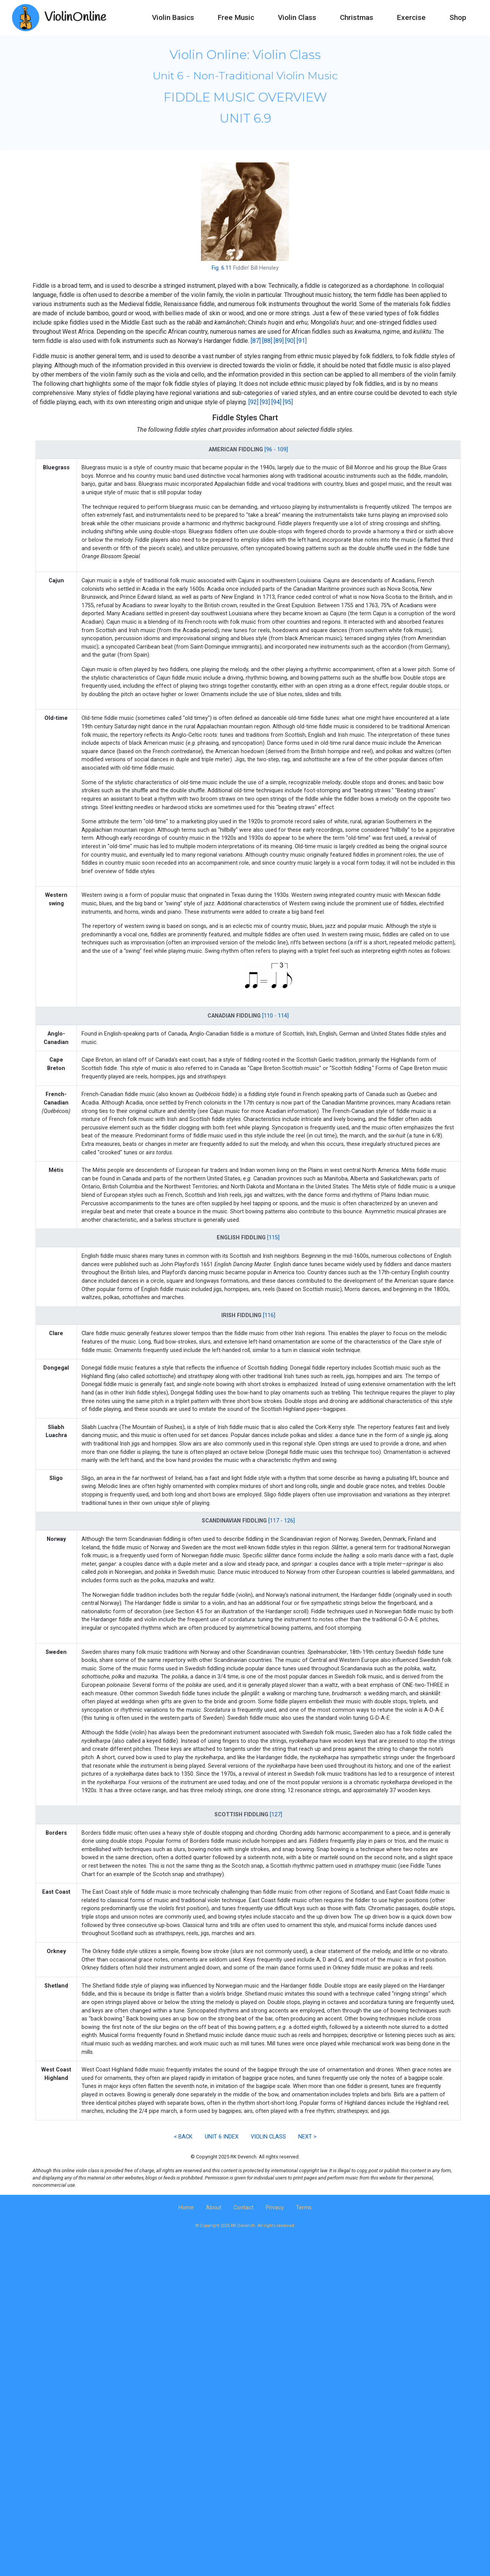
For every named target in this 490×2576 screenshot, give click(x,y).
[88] (267, 340)
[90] (290, 340)
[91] (302, 340)
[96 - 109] (276, 449)
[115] (273, 1237)
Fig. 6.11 (222, 268)
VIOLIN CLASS (268, 2137)
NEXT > (307, 2137)
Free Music (236, 17)
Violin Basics (173, 17)
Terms (304, 2207)
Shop (457, 17)
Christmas (356, 17)
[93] (265, 402)
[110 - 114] (275, 1016)
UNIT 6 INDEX (221, 2137)
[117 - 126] (281, 1520)
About (213, 2207)
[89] (279, 340)
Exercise (411, 17)
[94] (276, 402)
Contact (243, 2207)
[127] (276, 1814)
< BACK (183, 2137)
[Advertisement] (245, 2303)
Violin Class (297, 17)
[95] (288, 402)
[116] (269, 1315)
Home (186, 2207)
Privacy (275, 2207)
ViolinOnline (75, 17)
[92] (253, 402)
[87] (256, 340)
